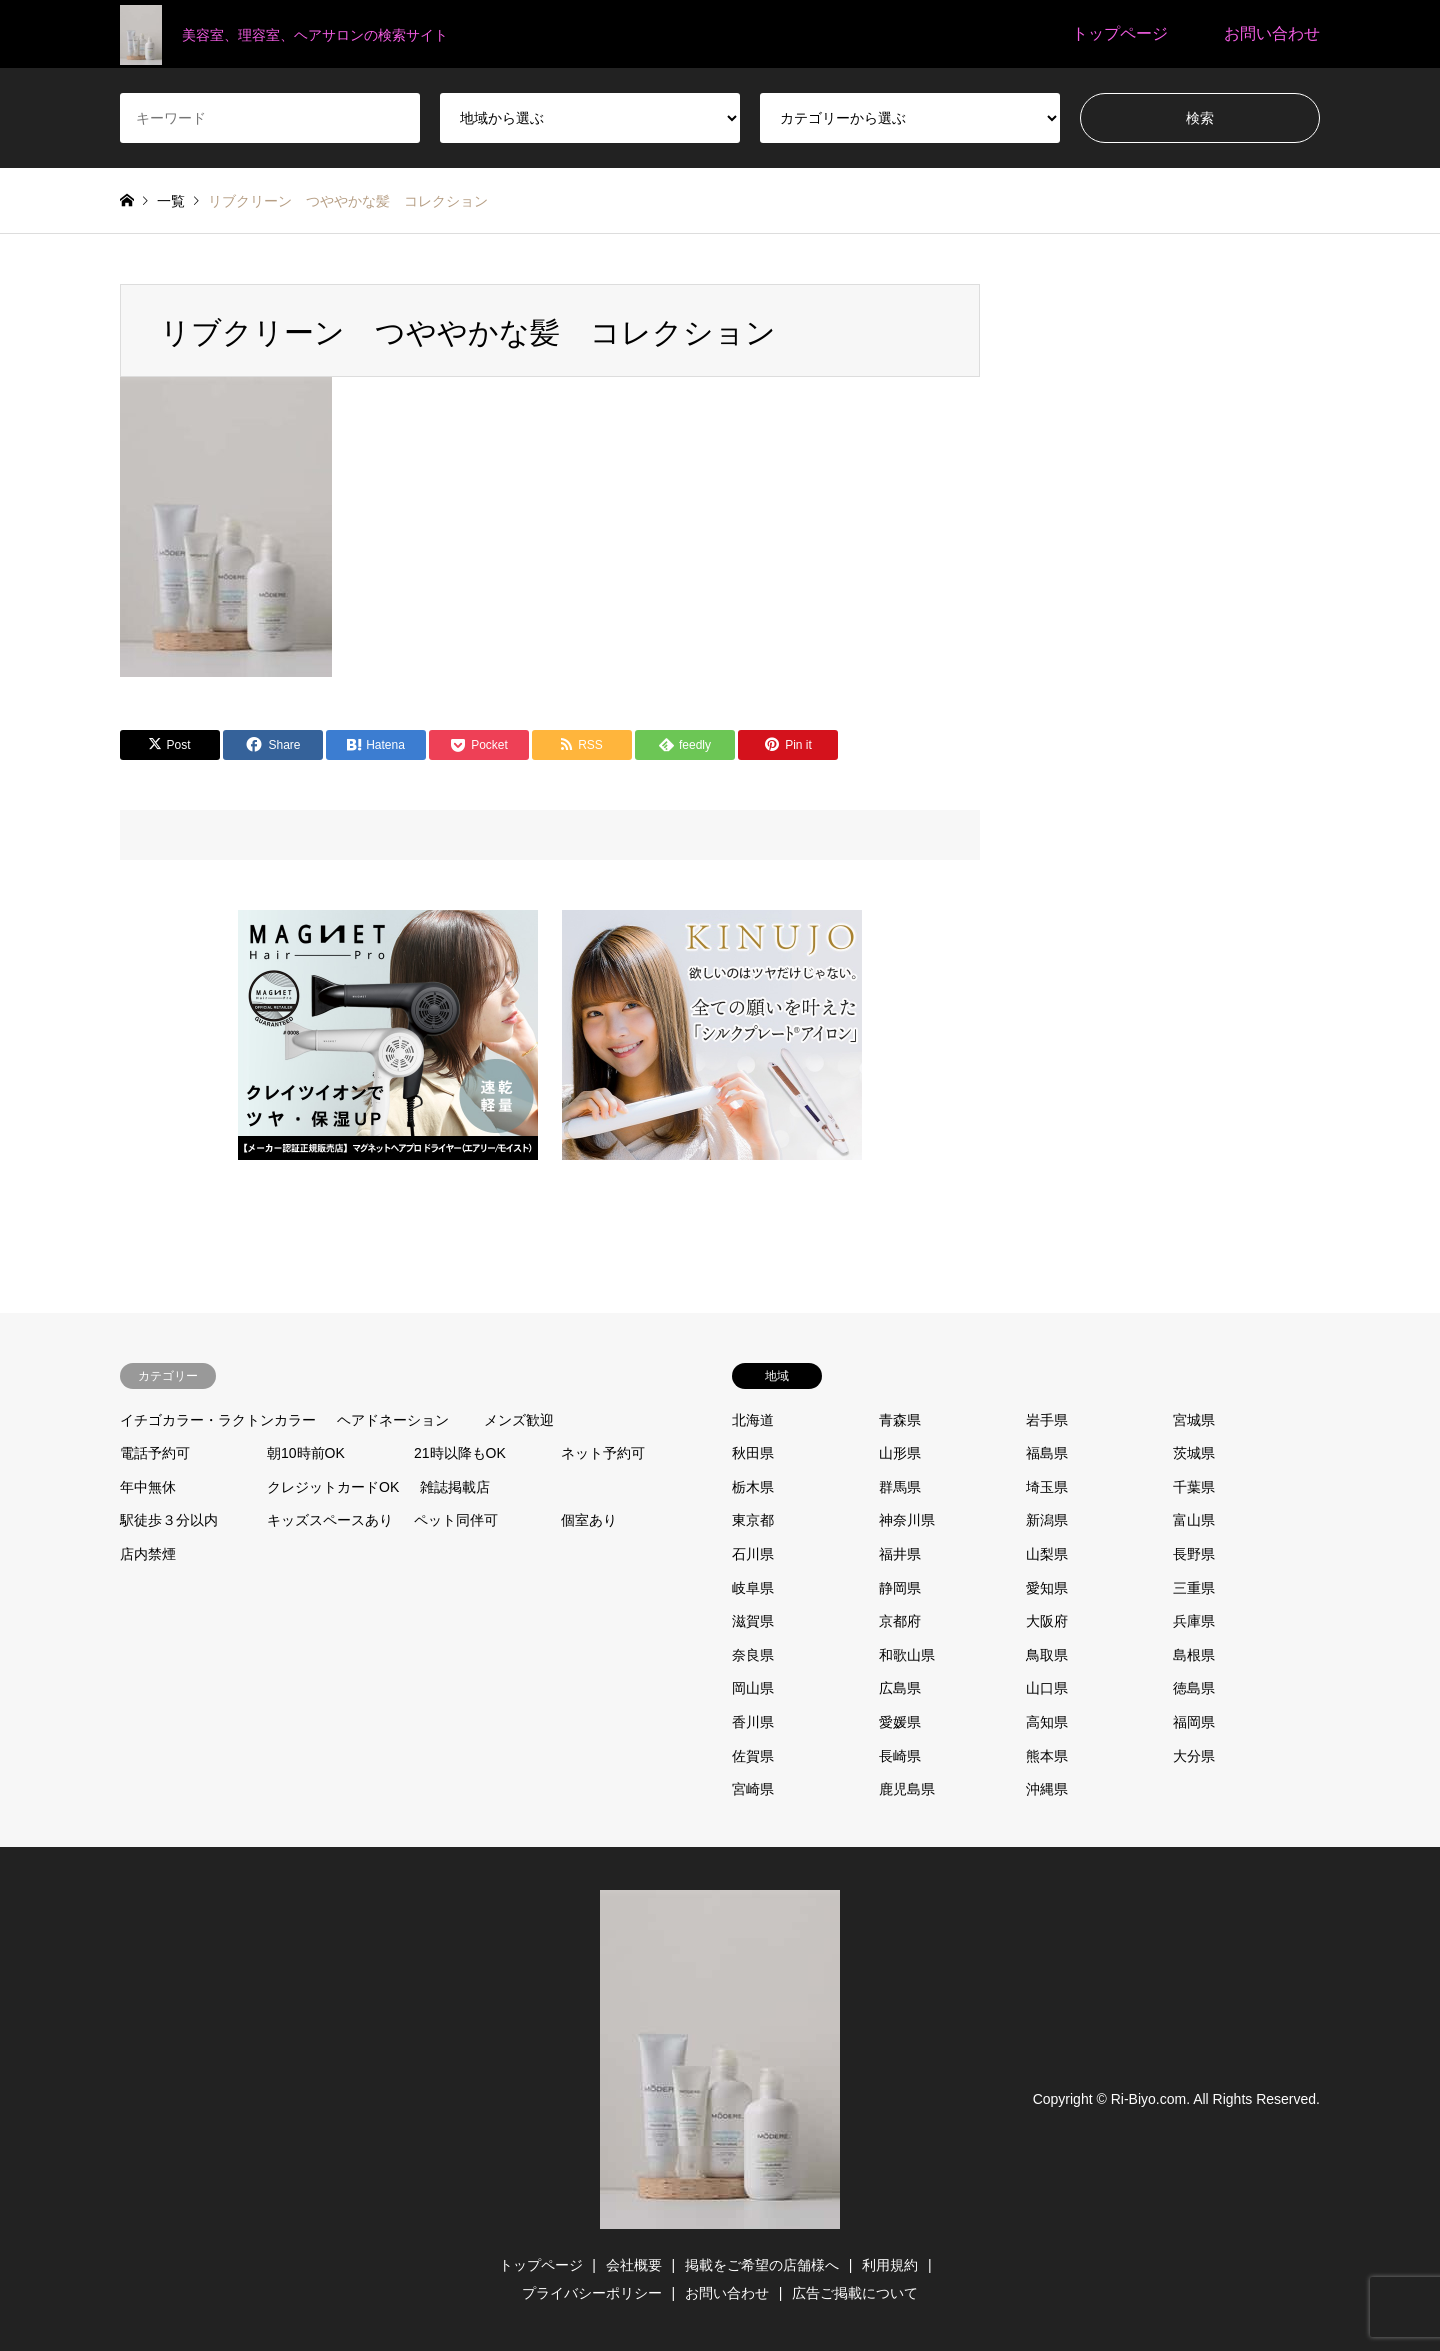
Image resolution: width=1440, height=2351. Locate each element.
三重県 (1194, 1588)
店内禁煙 (148, 1554)
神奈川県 (907, 1520)
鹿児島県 (907, 1789)
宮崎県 (753, 1789)
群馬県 (900, 1487)
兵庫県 (1194, 1621)
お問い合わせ (1272, 33)
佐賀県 (753, 1756)
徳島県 (1194, 1688)
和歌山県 (907, 1655)
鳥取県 (1047, 1655)
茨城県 (1194, 1453)
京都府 (900, 1621)
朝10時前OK (306, 1453)
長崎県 (900, 1756)
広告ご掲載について (855, 2293)
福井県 (900, 1554)
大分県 (1194, 1756)
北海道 (753, 1420)
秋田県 (753, 1453)
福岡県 (1194, 1722)
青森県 (900, 1420)
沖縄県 (1047, 1789)
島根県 (1194, 1655)
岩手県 (1047, 1420)
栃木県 (753, 1487)
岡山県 (753, 1688)
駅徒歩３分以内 (169, 1520)
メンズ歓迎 (519, 1420)
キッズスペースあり (330, 1520)
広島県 (900, 1688)
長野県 (1194, 1554)
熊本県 (1047, 1756)
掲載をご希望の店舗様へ (762, 2265)
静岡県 (900, 1588)
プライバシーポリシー (592, 2293)
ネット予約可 (603, 1453)
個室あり (589, 1520)
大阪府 (1047, 1621)
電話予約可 (155, 1453)
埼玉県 (1047, 1487)
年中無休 (148, 1487)
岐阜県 (753, 1588)
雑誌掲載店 (455, 1487)
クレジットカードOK (333, 1487)
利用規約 (890, 2265)
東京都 (753, 1520)
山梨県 (1047, 1554)
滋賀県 (753, 1621)
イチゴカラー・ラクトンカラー (218, 1420)
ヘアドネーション (393, 1420)
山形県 (900, 1453)
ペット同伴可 (456, 1520)
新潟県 (1047, 1520)
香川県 (753, 1722)
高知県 (1047, 1722)
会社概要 (634, 2265)
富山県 (1194, 1520)
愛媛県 (900, 1722)
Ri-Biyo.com (1148, 2099)
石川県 (753, 1554)
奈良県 (753, 1655)
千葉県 (1194, 1487)
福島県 (1047, 1453)
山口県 (1047, 1688)
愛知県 (1047, 1588)
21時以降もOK (460, 1453)
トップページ (1120, 33)
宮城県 (1194, 1420)
